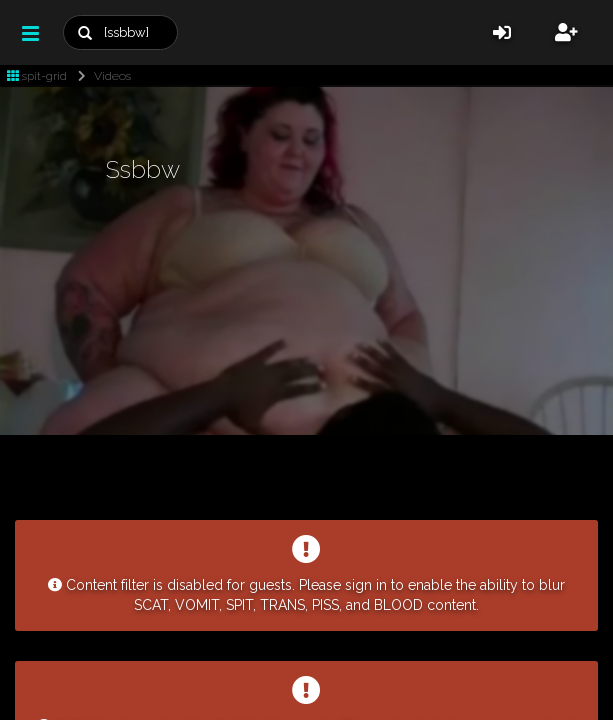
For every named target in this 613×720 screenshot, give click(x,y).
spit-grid (37, 76)
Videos (100, 76)
